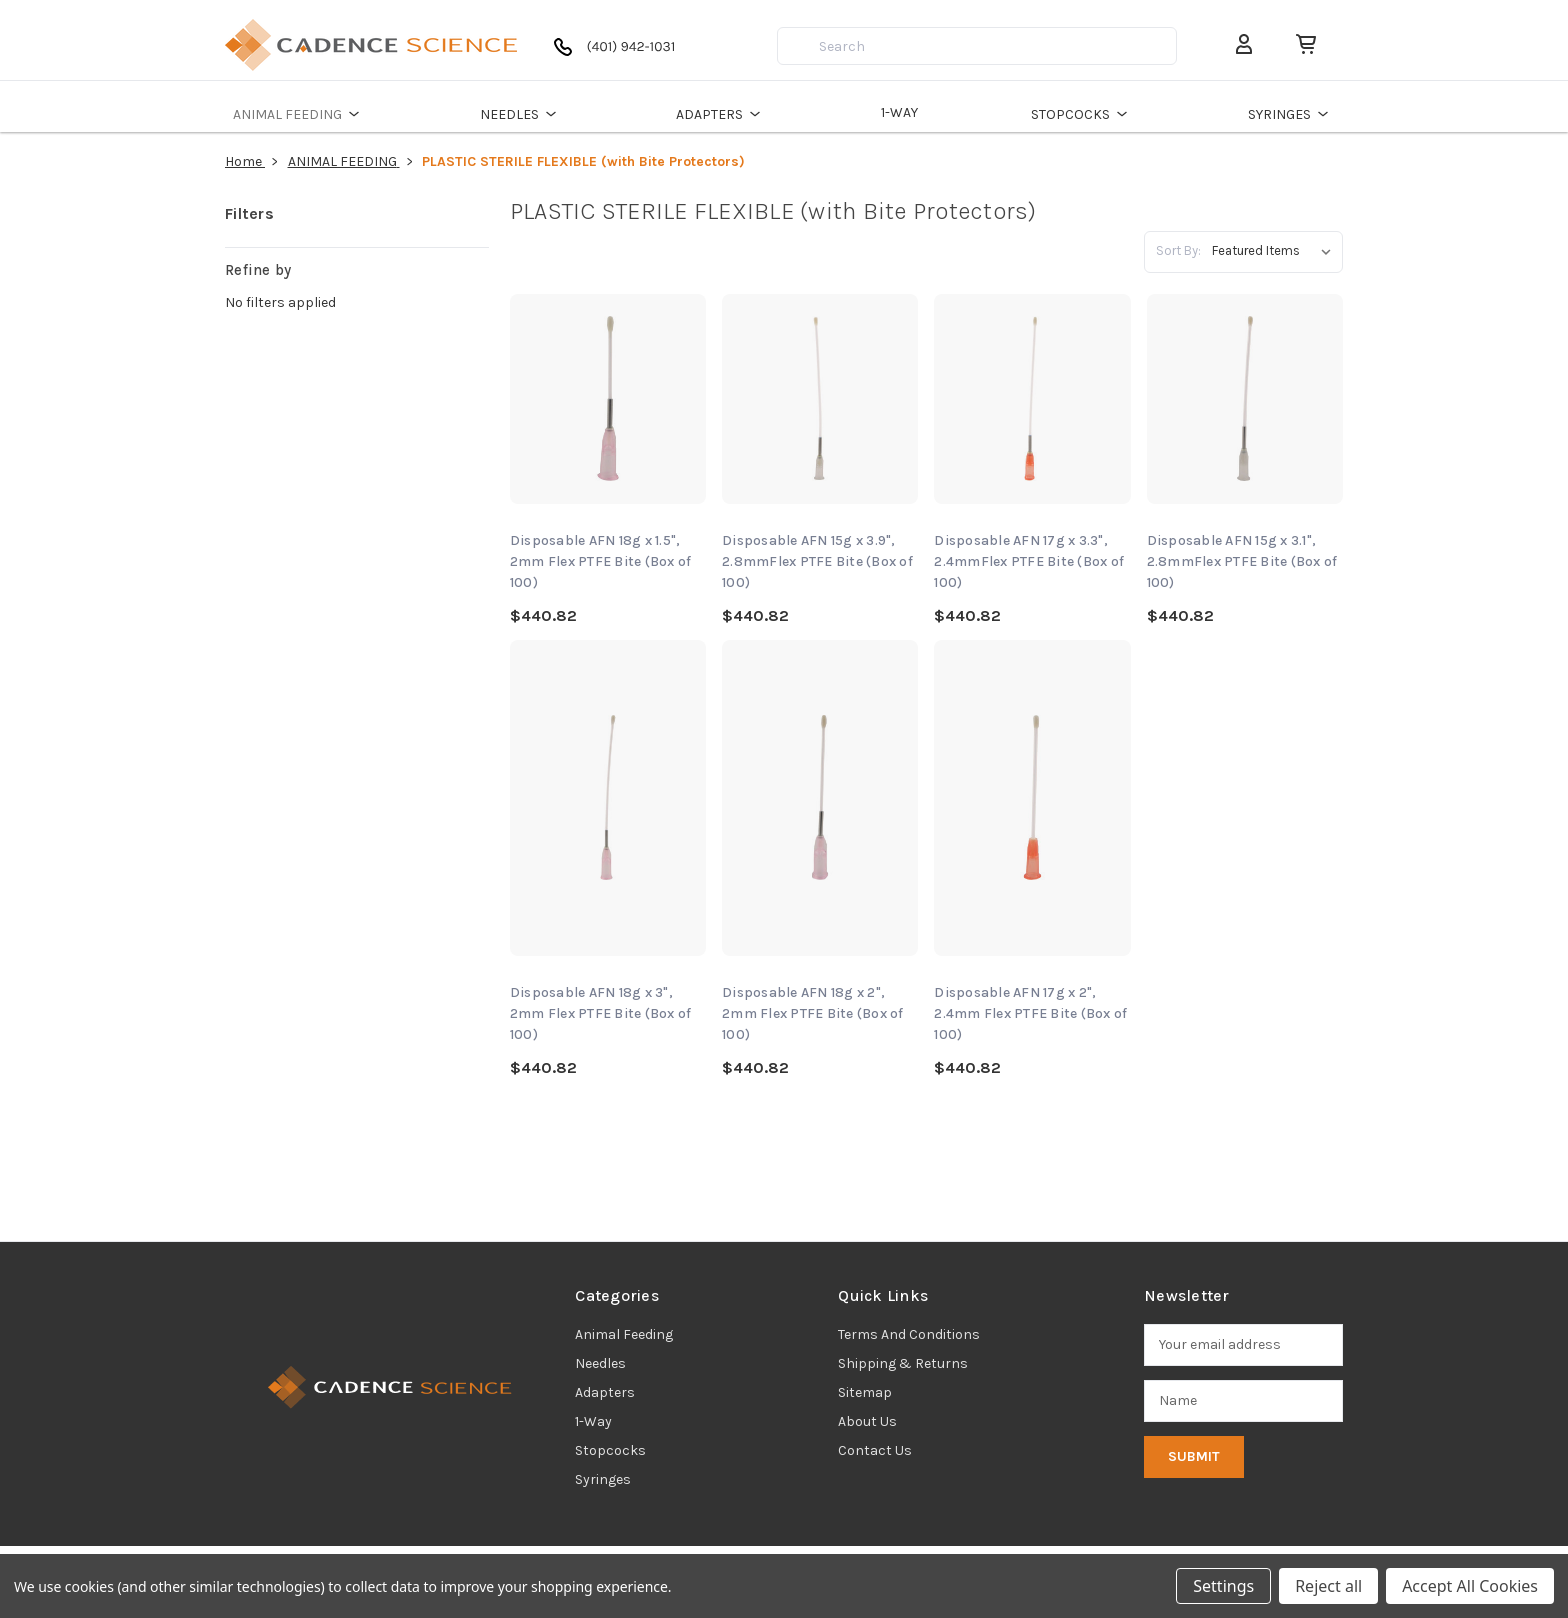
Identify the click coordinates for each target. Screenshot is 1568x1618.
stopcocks (610, 1450)
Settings (1223, 1586)
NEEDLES (521, 114)
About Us (867, 1421)
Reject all (1328, 1586)
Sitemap (865, 1392)
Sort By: (1178, 250)
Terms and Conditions (909, 1334)
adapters (605, 1392)
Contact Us (875, 1450)
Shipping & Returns (903, 1363)
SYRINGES (1291, 114)
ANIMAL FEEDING (299, 114)
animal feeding (624, 1334)
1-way (593, 1421)
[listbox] (1275, 251)
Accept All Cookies (1470, 1586)
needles (600, 1363)
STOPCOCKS (1082, 114)
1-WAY (899, 112)
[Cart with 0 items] (1298, 44)
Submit (1194, 1456)
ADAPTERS (721, 114)
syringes (603, 1479)
